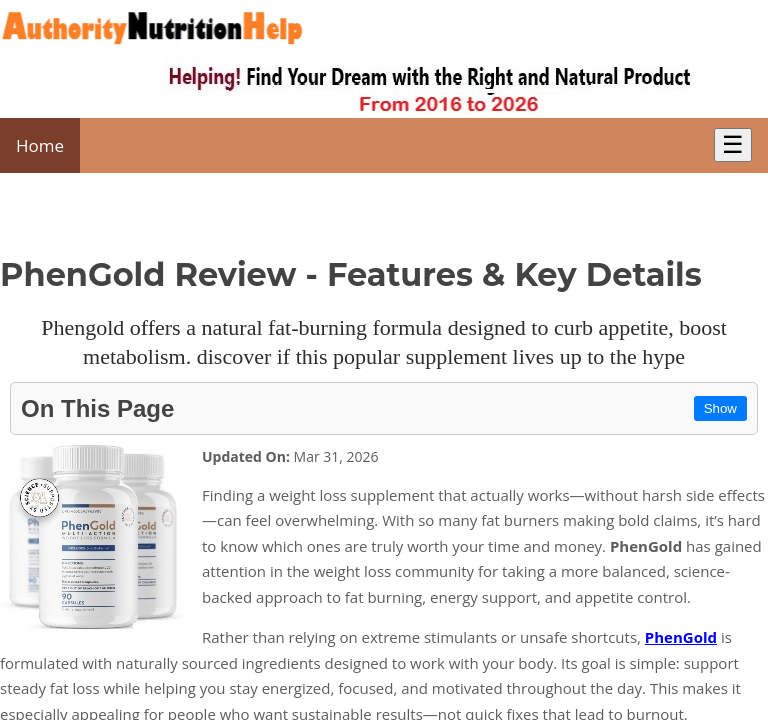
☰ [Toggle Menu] (733, 144)
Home (40, 145)
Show (720, 408)
